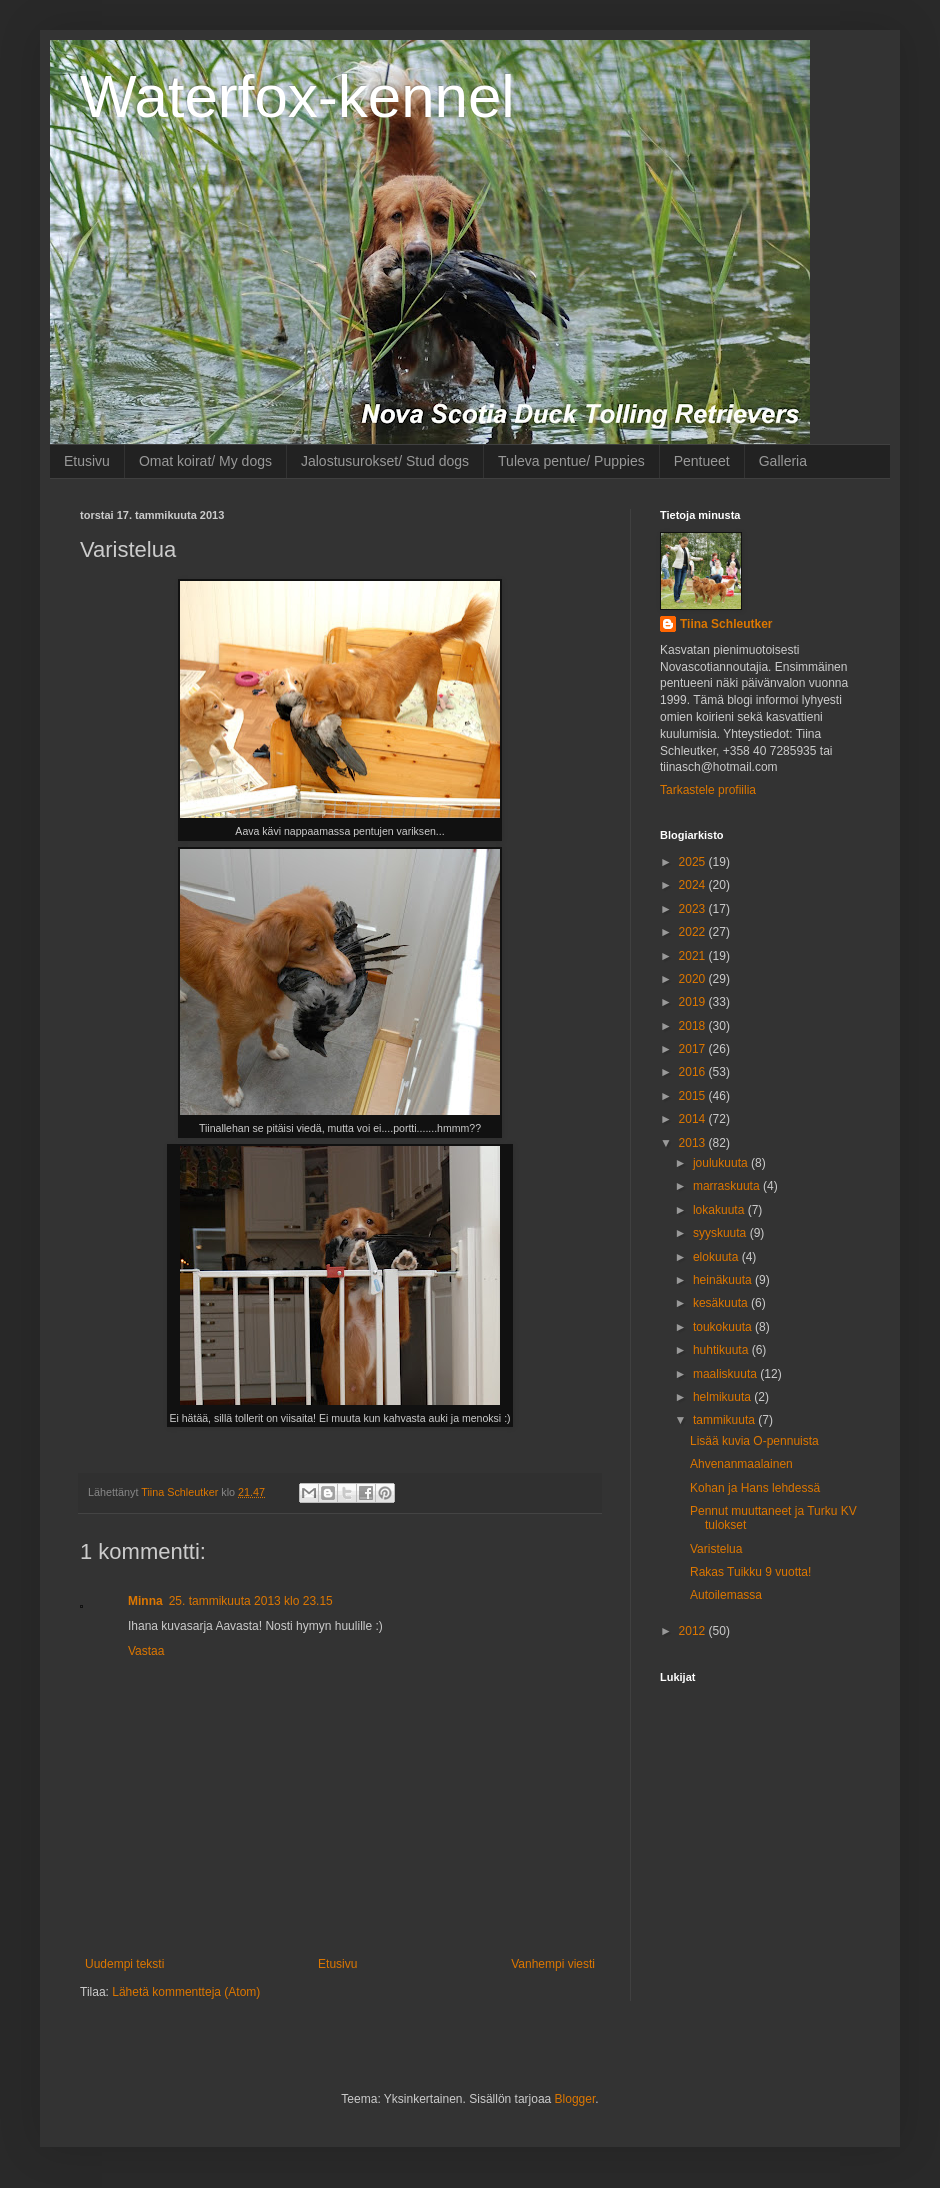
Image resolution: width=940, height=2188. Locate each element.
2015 (694, 1096)
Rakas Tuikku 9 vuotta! (750, 1572)
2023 (694, 909)
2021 (694, 956)
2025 (694, 862)
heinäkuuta (724, 1280)
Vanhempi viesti (553, 1964)
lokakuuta (720, 1210)
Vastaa (146, 1651)
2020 (694, 979)
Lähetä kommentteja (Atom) (186, 1992)
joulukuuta (722, 1163)
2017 (694, 1049)
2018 (694, 1026)
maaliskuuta (726, 1374)
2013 (694, 1143)
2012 (694, 1631)
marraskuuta (728, 1186)
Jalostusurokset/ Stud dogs (385, 461)
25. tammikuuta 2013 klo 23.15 (251, 1601)
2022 (694, 932)
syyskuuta (721, 1233)
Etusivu (87, 461)
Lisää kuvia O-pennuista (754, 1441)
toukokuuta (724, 1327)
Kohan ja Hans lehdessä (755, 1488)
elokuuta (717, 1257)
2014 (694, 1119)
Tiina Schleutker (726, 624)
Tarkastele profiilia (708, 790)
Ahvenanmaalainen (741, 1464)
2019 (694, 1002)
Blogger (575, 2099)
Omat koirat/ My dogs (205, 461)
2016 (694, 1072)
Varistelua (716, 1549)
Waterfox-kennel (297, 96)
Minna (145, 1601)
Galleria (783, 461)
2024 (694, 885)
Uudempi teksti (124, 1964)
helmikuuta (723, 1397)
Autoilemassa (726, 1595)
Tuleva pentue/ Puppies (571, 461)
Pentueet (702, 461)
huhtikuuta (722, 1350)
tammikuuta (725, 1420)
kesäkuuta (722, 1303)
